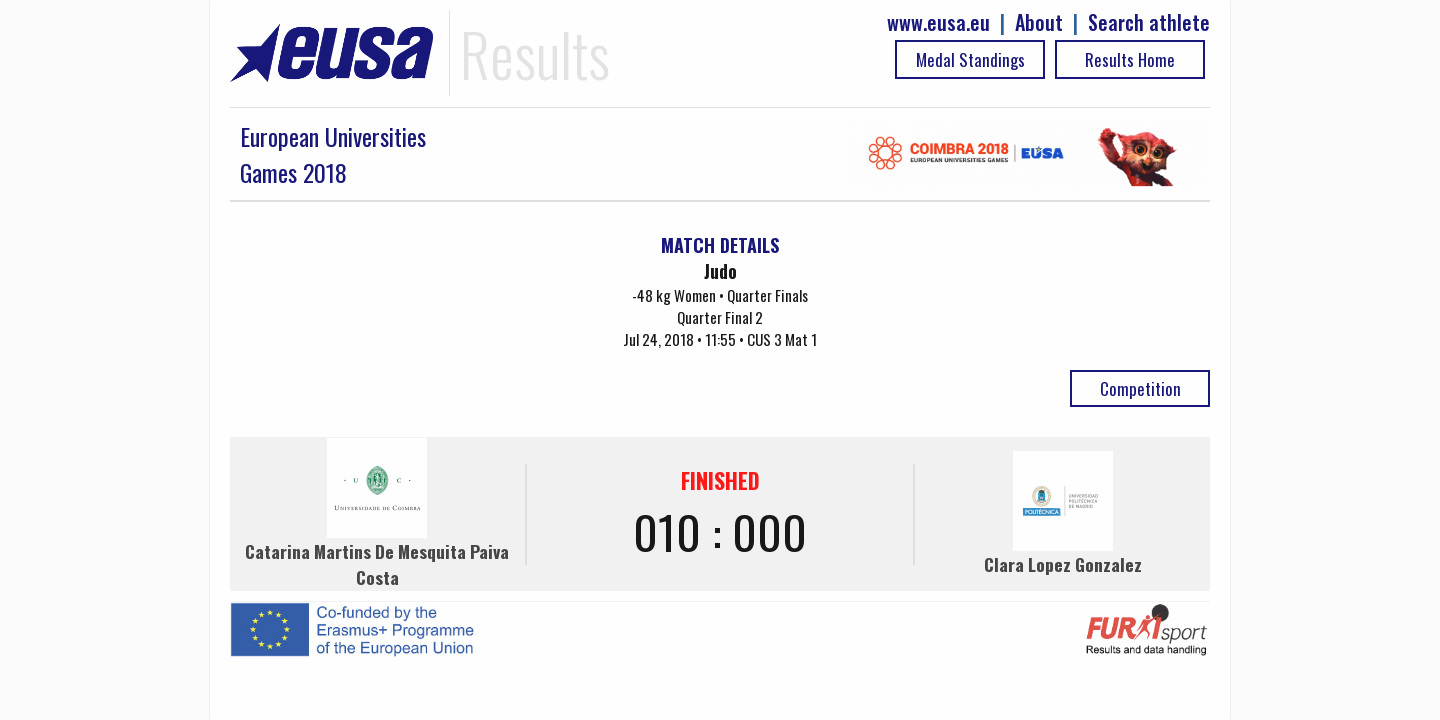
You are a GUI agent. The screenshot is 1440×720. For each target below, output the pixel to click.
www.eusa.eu (938, 22)
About (1039, 22)
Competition (1140, 388)
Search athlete (1149, 22)
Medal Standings (970, 59)
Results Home (1130, 59)
